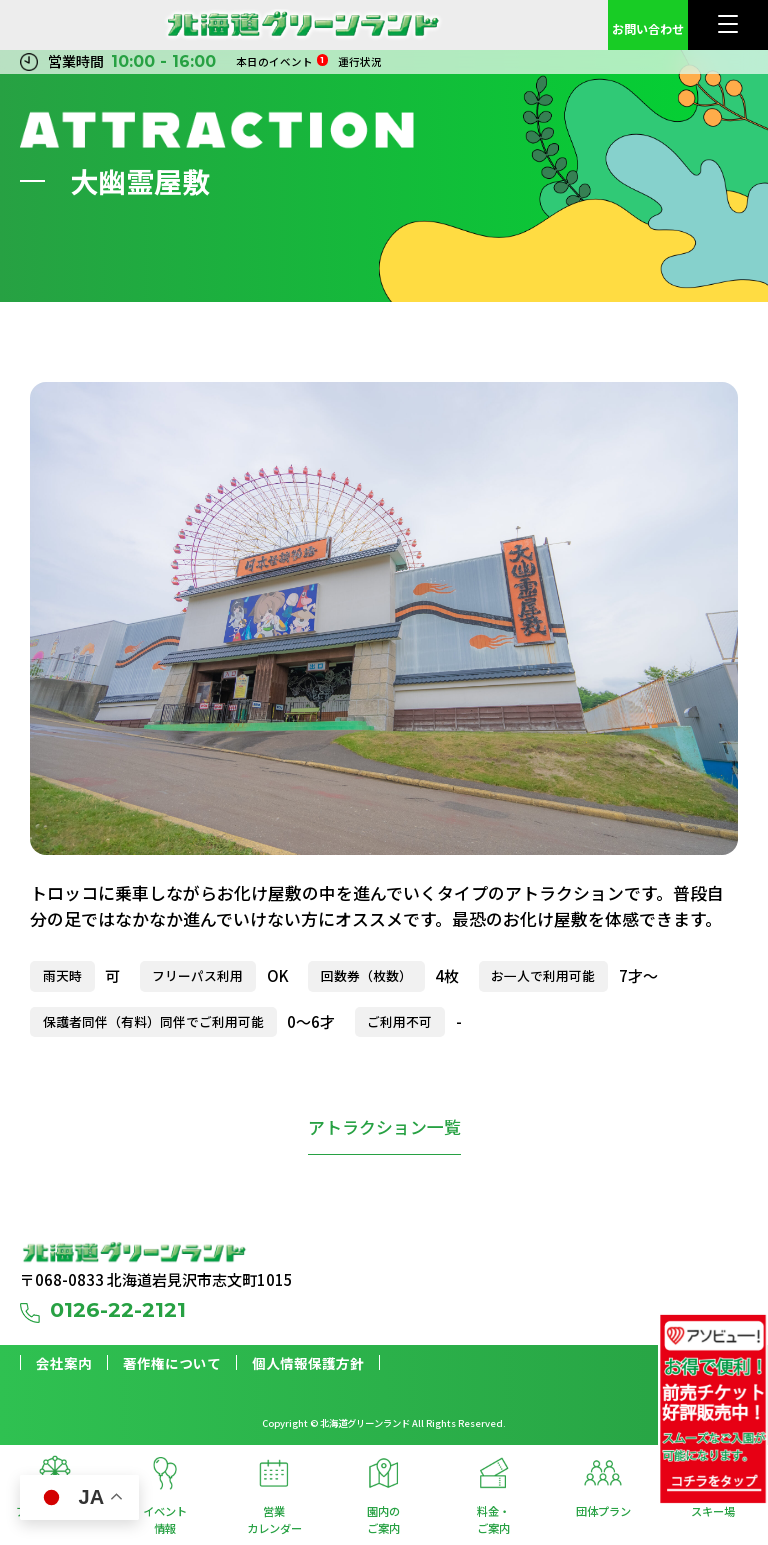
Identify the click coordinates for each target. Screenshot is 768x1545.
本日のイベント (282, 61)
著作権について (172, 1364)
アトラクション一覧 (384, 1126)
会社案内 (64, 1364)
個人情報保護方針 (308, 1364)
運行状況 (360, 61)
